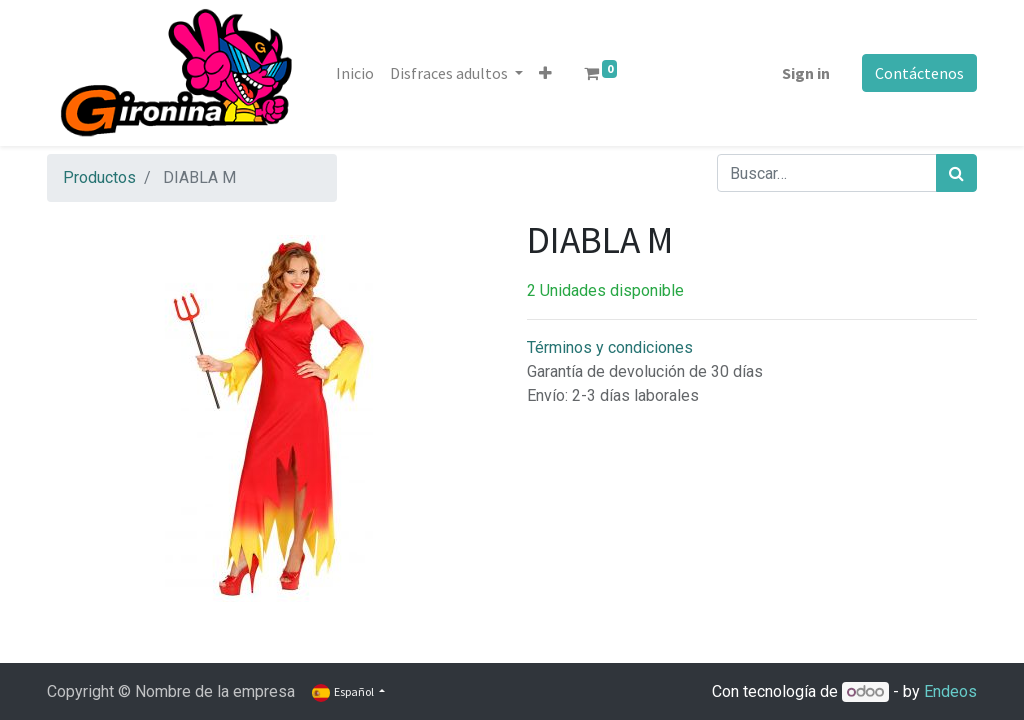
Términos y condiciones (610, 347)
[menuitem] (355, 73)
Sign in (806, 73)
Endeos (950, 691)
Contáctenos (919, 73)
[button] (545, 73)
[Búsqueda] (956, 173)
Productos (99, 177)
